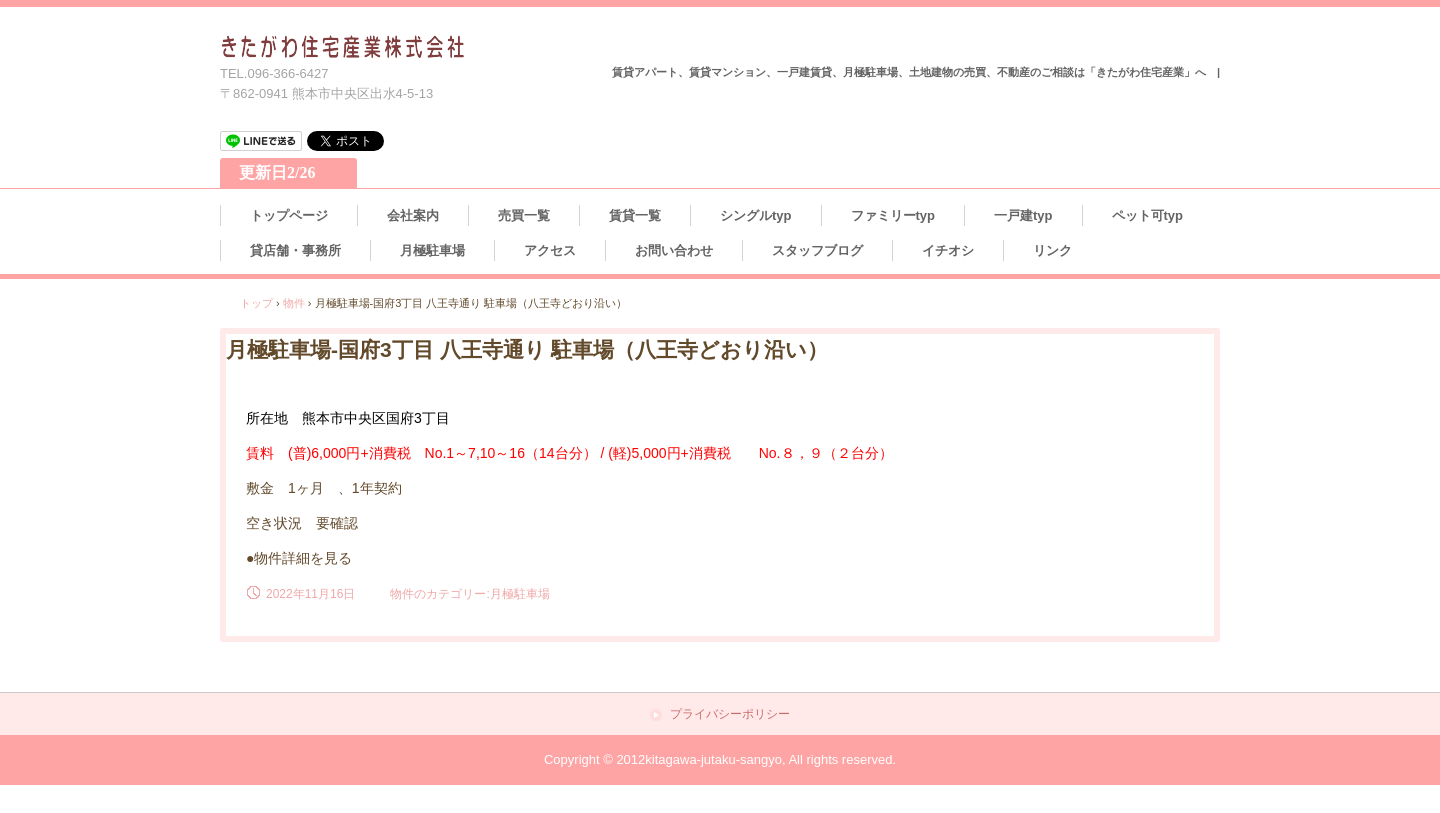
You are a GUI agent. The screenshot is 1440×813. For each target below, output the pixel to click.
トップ (256, 303)
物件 (294, 303)
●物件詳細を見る (299, 558)
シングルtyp (756, 215)
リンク (1052, 250)
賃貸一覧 (635, 215)
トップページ (289, 215)
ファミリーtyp (893, 215)
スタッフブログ (817, 250)
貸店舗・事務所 (295, 250)
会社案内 (413, 215)
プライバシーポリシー (730, 714)
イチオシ (948, 250)
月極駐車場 (432, 250)
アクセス (550, 250)
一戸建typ (1023, 215)
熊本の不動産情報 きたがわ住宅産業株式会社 (343, 47)
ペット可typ (1148, 215)
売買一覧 (524, 215)
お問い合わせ (674, 250)
